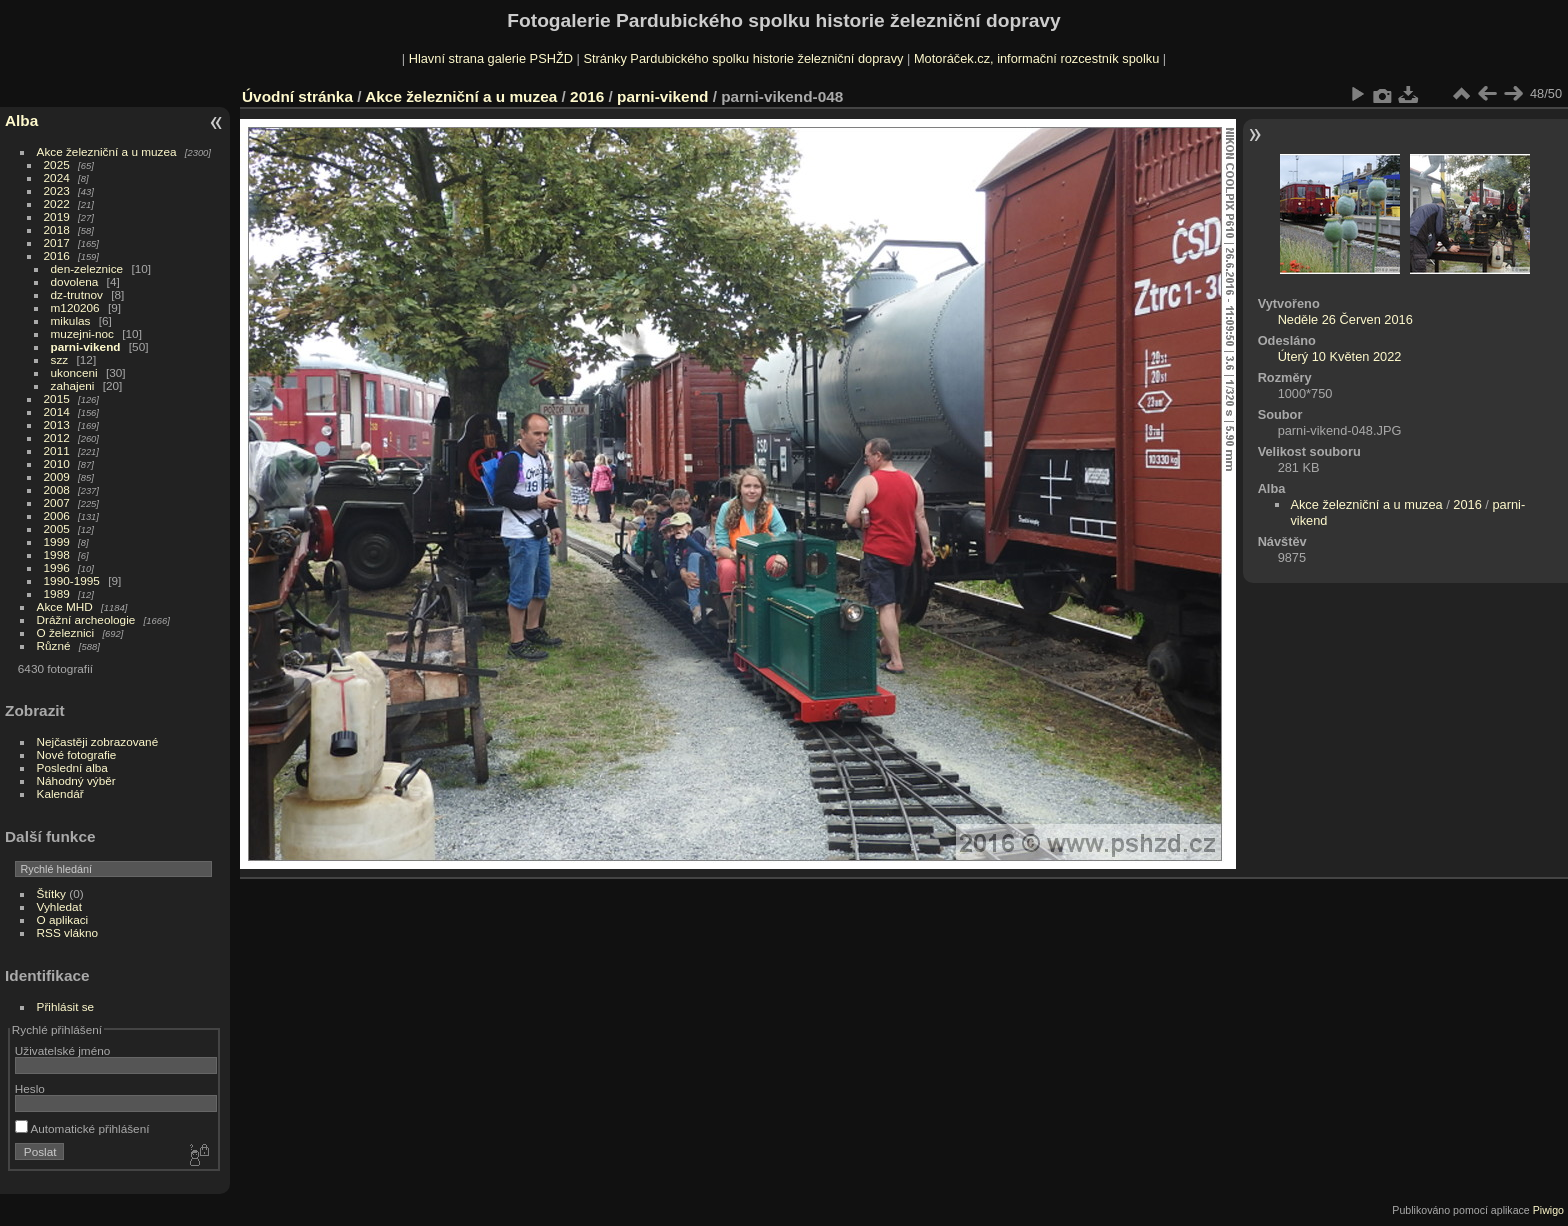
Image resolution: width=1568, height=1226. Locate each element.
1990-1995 (72, 580)
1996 (57, 567)
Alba (21, 120)
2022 (57, 203)
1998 (57, 554)
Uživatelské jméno (62, 1050)
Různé (54, 645)
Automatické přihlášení (82, 1128)
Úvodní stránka (297, 96)
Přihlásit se (66, 1006)
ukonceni (74, 372)
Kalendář (60, 793)
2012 (57, 437)
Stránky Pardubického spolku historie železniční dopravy (743, 58)
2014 (57, 411)
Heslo (30, 1088)
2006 (57, 515)
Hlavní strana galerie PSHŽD (491, 58)
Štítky (51, 893)
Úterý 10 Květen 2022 (1340, 356)
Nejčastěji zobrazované (98, 741)
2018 (57, 229)
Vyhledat (59, 906)
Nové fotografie (77, 754)
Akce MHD (65, 606)
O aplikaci (63, 919)
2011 (57, 450)
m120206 (75, 307)
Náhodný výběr (76, 780)
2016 (57, 255)
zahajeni (73, 385)
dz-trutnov (77, 294)
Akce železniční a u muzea (107, 151)
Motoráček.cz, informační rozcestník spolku (1036, 58)
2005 (57, 528)
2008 (57, 489)
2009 (57, 476)
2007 (57, 502)
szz (60, 359)
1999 (57, 541)
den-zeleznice (87, 268)
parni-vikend (86, 346)
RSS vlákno (67, 932)
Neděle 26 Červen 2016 (1345, 319)
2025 (57, 164)
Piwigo (1548, 1210)
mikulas (71, 320)
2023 (57, 190)
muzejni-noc (82, 333)
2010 (57, 463)
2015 (57, 398)
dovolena (75, 281)
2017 (57, 242)
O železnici (66, 632)
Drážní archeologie (86, 619)
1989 (57, 593)
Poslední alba (72, 767)
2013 (57, 424)
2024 (57, 177)
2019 (57, 216)
